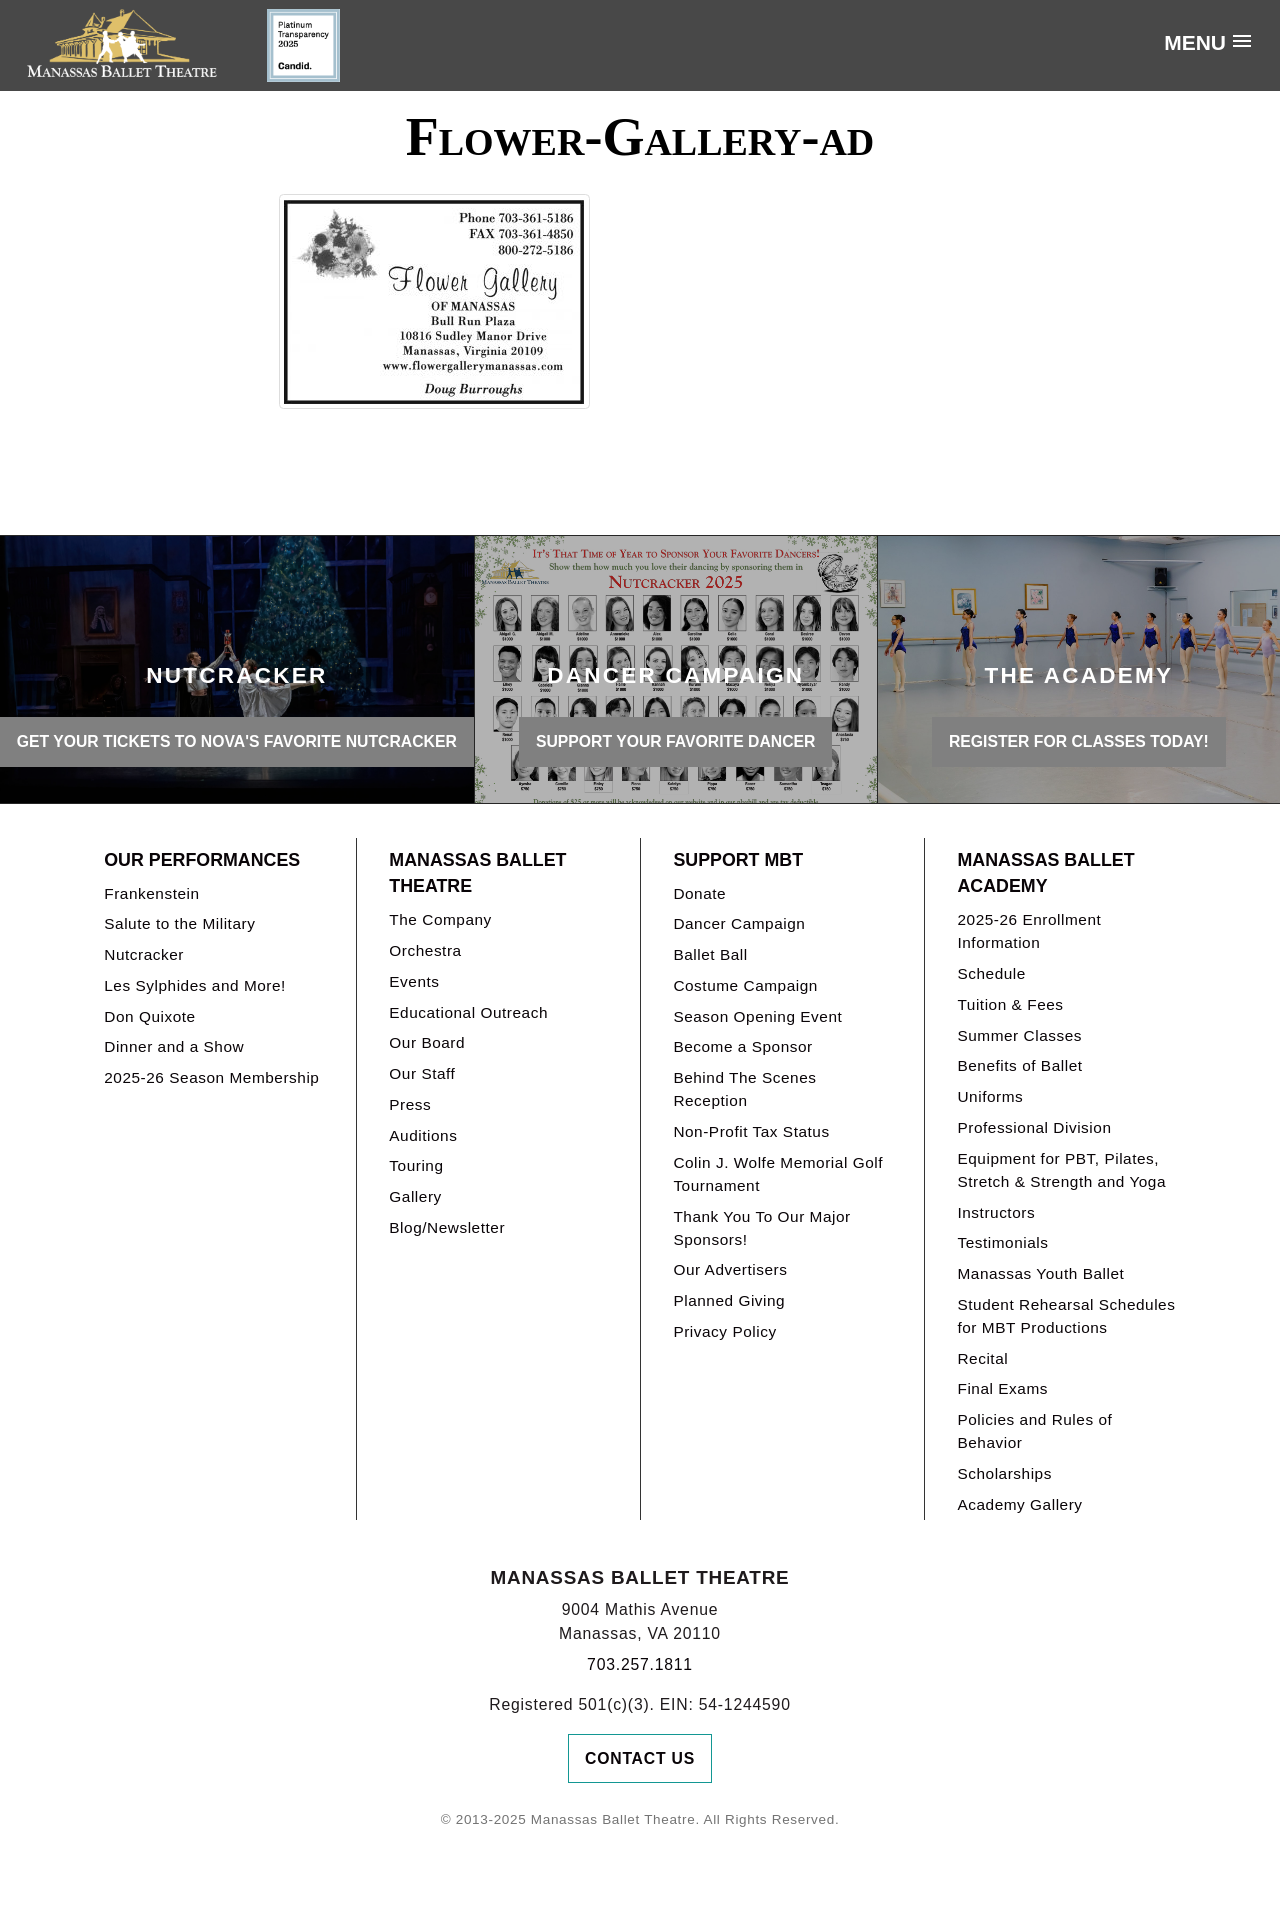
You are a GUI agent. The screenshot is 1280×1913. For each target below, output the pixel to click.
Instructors (996, 1212)
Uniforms (990, 1096)
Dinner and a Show (174, 1046)
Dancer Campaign (739, 923)
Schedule (991, 973)
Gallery (415, 1196)
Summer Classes (1019, 1035)
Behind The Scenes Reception (744, 1089)
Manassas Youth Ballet (1040, 1273)
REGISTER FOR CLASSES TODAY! (1079, 741)
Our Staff (422, 1073)
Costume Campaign (745, 985)
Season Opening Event (757, 1016)
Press (410, 1104)
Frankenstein (151, 893)
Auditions (423, 1135)
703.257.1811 (640, 1664)
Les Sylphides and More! (195, 985)
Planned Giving (729, 1300)
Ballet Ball (710, 954)
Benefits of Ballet (1019, 1065)
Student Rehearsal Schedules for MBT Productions (1066, 1316)
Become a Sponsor (742, 1046)
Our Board (427, 1042)
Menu (1195, 42)
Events (414, 981)
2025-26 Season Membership (211, 1077)
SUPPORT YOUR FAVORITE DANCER (675, 741)
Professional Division (1034, 1127)
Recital (982, 1358)
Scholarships (1004, 1473)
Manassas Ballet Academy (1045, 873)
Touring (416, 1165)
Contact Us (640, 1758)
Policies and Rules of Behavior (1034, 1431)
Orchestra (425, 950)
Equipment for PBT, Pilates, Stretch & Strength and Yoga (1061, 1170)
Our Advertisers (730, 1269)
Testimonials (1002, 1242)
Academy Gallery (1019, 1504)
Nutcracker (144, 954)
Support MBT (738, 860)
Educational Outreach (468, 1012)
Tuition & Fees (1010, 1004)
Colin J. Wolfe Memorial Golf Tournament (778, 1174)
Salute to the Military (179, 923)
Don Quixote (149, 1016)
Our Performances (202, 860)
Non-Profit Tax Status (751, 1131)
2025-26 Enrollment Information (1029, 931)
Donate (699, 893)
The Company (440, 919)
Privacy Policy (724, 1331)
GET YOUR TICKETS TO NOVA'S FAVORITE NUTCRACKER (237, 741)
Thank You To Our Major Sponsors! (761, 1228)
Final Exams (1002, 1388)
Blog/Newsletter (447, 1227)
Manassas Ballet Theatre (477, 873)
